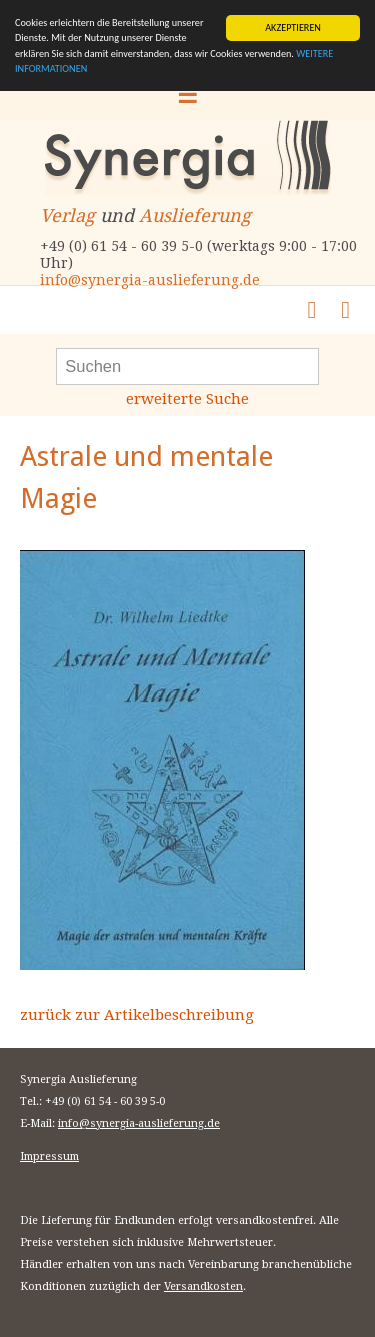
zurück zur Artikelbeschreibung (137, 1015)
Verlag (67, 215)
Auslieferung (195, 215)
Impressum (49, 1156)
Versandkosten (203, 1286)
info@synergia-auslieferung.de (150, 280)
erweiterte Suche (187, 399)
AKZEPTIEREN (293, 27)
